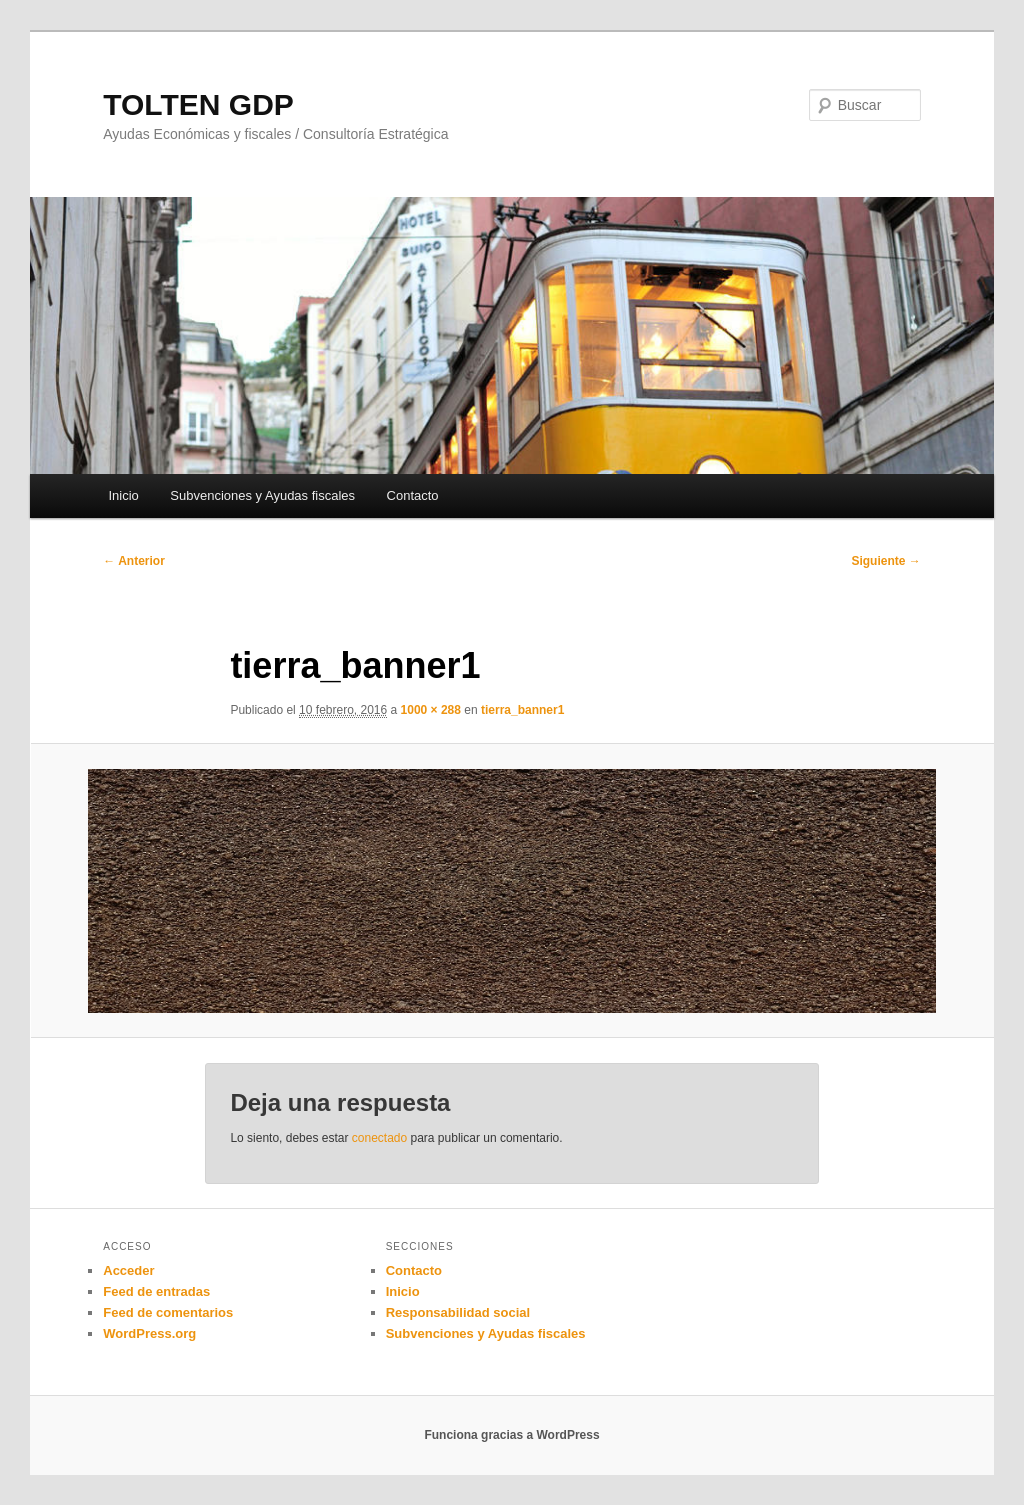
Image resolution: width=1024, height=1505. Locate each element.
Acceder (128, 1270)
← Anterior (134, 561)
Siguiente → (885, 561)
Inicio (123, 495)
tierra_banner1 (522, 710)
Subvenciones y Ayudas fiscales (262, 495)
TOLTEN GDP (198, 104)
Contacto (413, 495)
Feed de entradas (156, 1291)
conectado (379, 1138)
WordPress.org (149, 1333)
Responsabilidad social (458, 1312)
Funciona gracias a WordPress (511, 1435)
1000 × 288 (431, 710)
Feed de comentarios (168, 1312)
